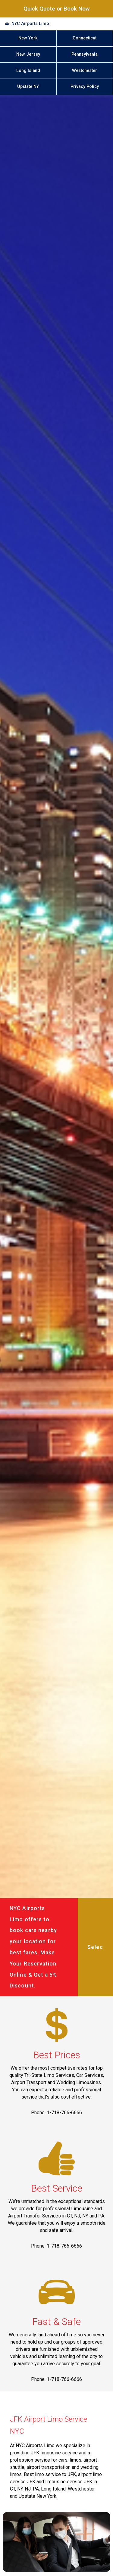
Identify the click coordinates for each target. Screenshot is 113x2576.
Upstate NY (28, 86)
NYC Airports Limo (30, 23)
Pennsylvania (84, 54)
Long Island (28, 70)
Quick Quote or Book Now (57, 8)
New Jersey (28, 54)
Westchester (84, 70)
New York (28, 38)
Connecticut (84, 38)
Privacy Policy (85, 86)
